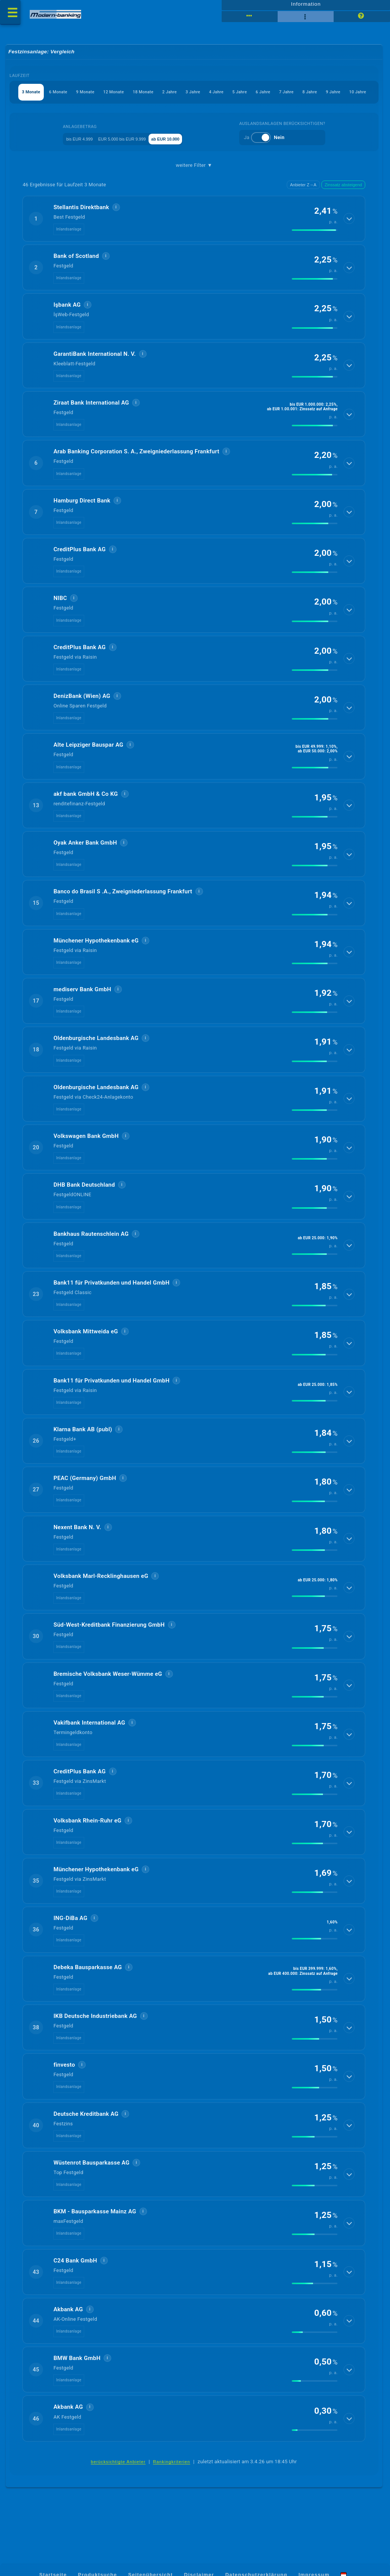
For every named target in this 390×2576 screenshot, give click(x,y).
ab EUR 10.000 (187, 161)
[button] (194, 241)
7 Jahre (144, 114)
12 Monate (149, 96)
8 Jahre (176, 114)
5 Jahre (320, 96)
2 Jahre (224, 96)
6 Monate (75, 96)
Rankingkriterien (171, 2484)
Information (306, 6)
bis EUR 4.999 (72, 161)
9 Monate (111, 96)
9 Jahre (208, 114)
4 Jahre (288, 96)
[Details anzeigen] (350, 241)
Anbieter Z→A (303, 207)
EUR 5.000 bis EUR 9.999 (129, 161)
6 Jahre (351, 96)
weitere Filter (194, 188)
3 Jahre (256, 96)
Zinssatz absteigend (343, 207)
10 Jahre (242, 114)
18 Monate (188, 96)
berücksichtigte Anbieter (118, 2484)
